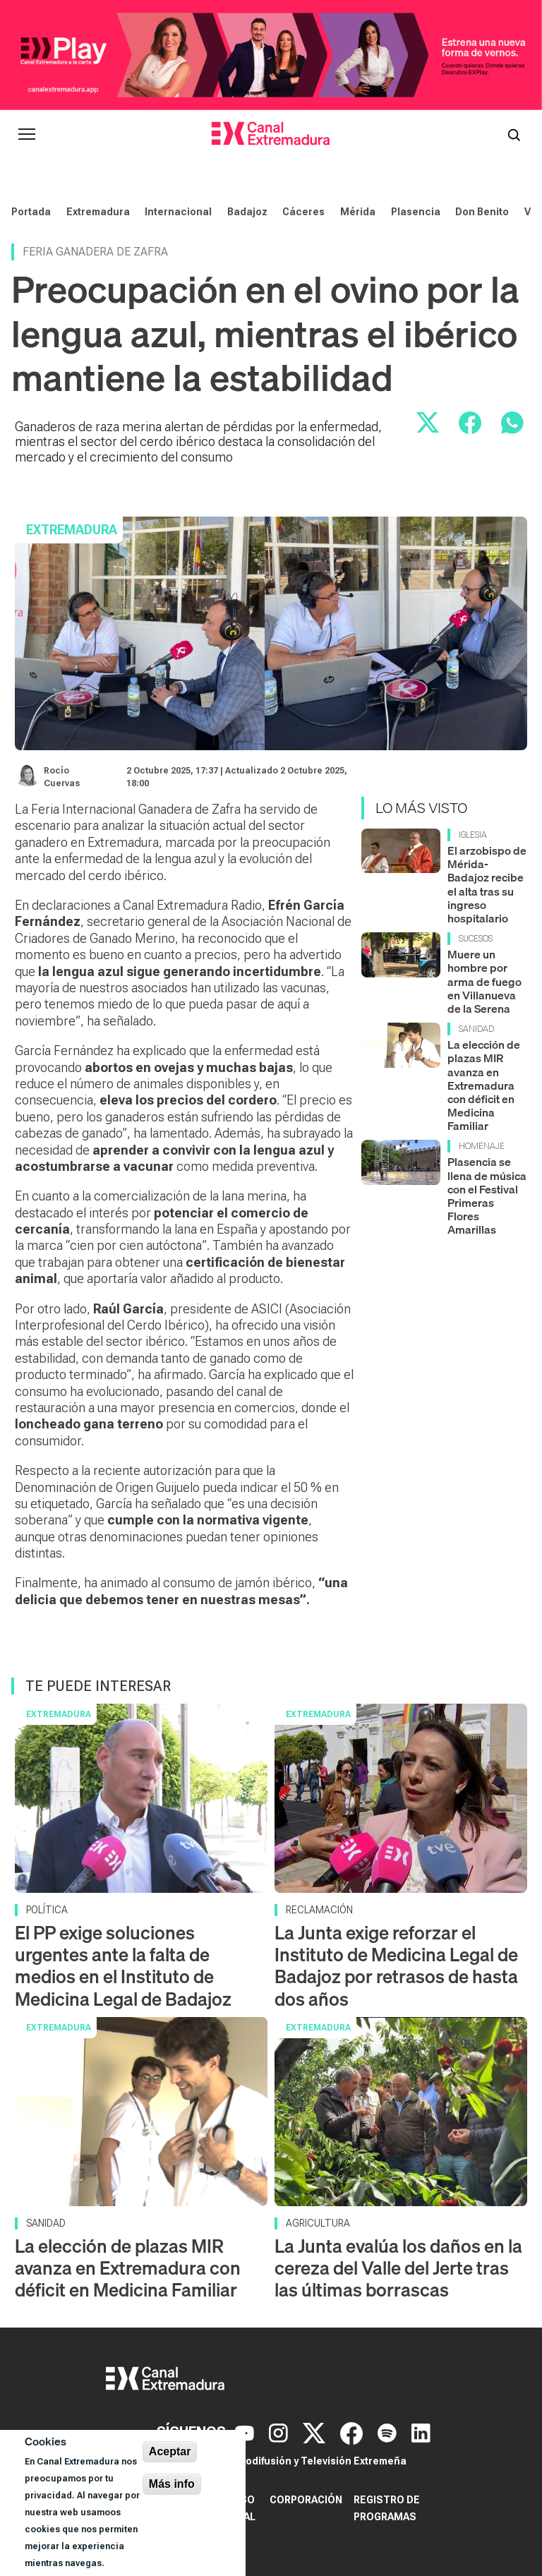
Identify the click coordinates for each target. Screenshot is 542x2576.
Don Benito (482, 211)
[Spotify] (389, 2432)
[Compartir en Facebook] (470, 423)
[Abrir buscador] (514, 134)
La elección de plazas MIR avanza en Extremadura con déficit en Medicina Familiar (483, 1085)
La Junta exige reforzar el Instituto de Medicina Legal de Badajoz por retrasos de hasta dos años (396, 1966)
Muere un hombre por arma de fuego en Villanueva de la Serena (484, 981)
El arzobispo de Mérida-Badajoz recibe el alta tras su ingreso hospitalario (486, 884)
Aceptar (170, 2451)
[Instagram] (280, 2432)
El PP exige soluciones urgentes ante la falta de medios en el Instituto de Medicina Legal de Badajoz (123, 1966)
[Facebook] (353, 2432)
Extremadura (98, 211)
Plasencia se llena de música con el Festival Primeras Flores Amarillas (486, 1195)
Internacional (178, 211)
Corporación (306, 2499)
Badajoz (247, 211)
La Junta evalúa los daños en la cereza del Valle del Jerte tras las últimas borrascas (398, 2268)
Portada (31, 211)
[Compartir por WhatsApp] (512, 423)
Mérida (357, 211)
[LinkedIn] (420, 2432)
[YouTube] (246, 2432)
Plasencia (415, 211)
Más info (172, 2484)
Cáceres (303, 211)
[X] (316, 2432)
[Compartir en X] (427, 423)
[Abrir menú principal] (26, 134)
